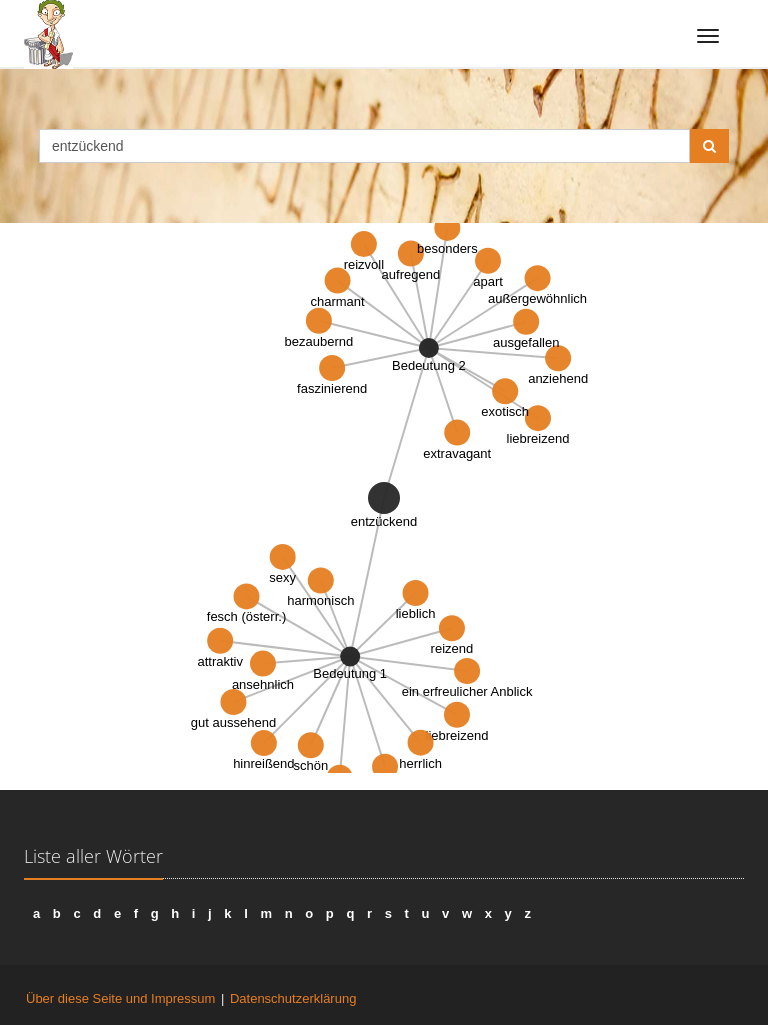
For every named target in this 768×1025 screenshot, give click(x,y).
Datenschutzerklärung (293, 998)
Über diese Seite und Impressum (120, 998)
